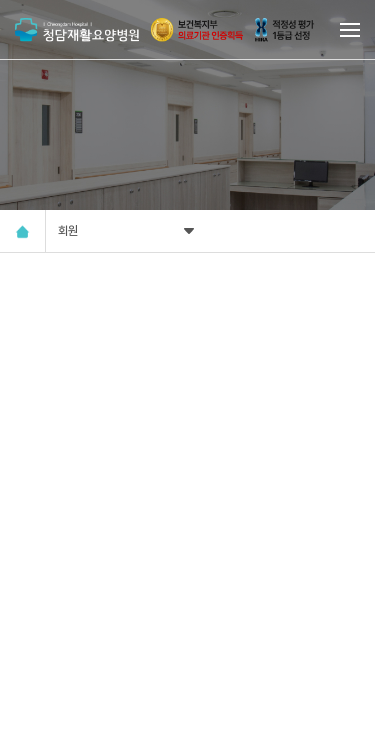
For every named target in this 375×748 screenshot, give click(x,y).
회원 (128, 231)
